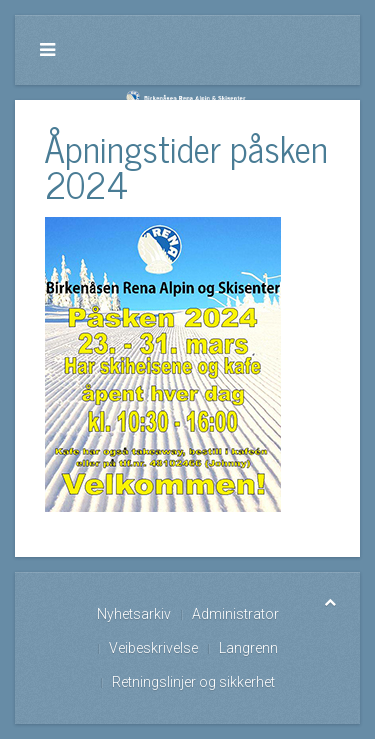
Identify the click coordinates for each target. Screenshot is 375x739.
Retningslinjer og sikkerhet (193, 682)
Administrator (235, 614)
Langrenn (248, 648)
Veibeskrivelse (153, 648)
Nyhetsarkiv (134, 614)
